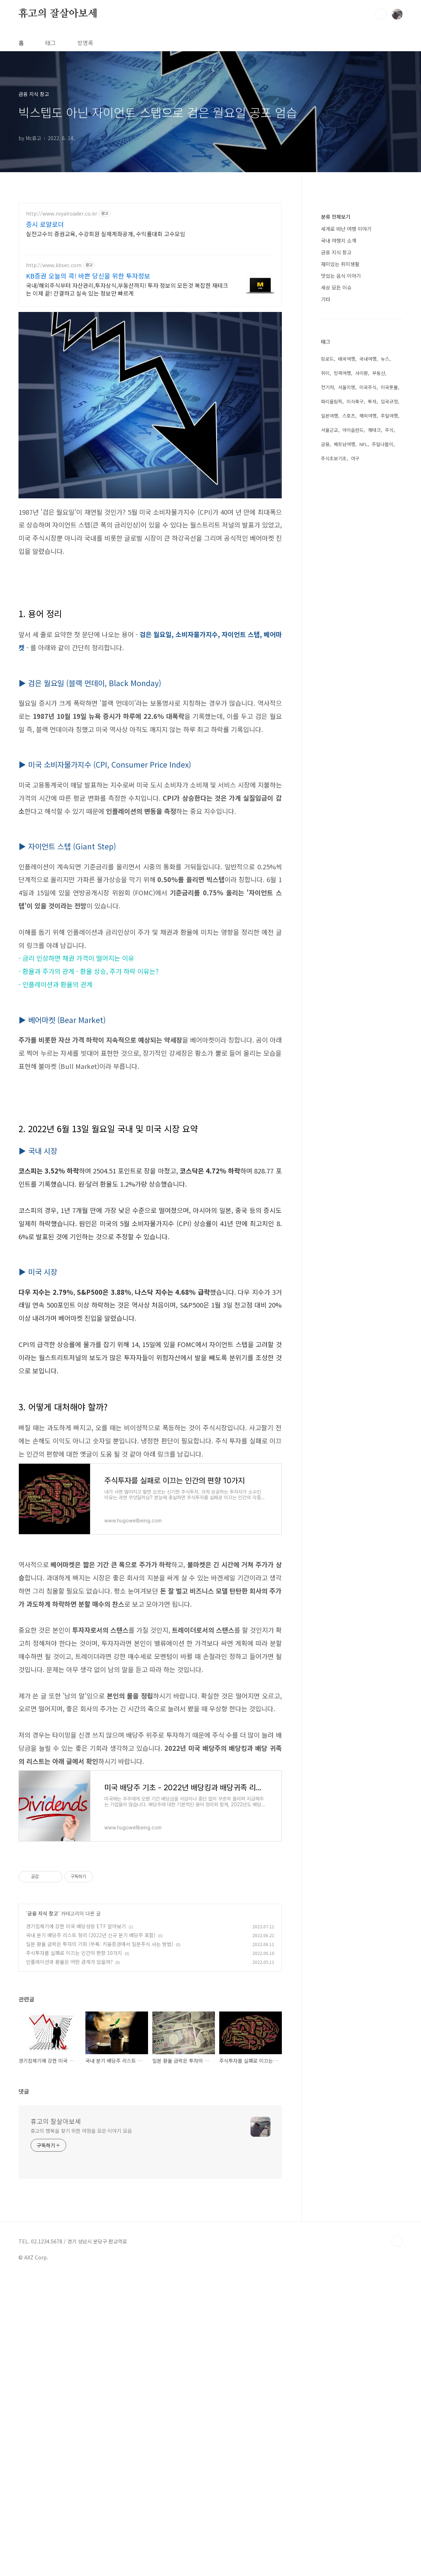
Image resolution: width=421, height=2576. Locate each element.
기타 (325, 512)
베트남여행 (344, 657)
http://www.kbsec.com (53, 265)
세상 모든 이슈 (336, 500)
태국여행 (346, 572)
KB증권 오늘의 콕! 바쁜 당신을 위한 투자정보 (88, 275)
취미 (325, 586)
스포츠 (348, 629)
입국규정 (389, 614)
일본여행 (329, 629)
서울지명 (346, 600)
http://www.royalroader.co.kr (61, 214)
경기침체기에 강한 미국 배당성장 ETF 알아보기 (76, 2125)
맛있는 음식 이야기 (341, 489)
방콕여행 (342, 586)
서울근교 (329, 643)
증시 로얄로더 (45, 224)
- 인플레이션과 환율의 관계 (56, 984)
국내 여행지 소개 (338, 453)
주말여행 (389, 629)
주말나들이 (382, 657)
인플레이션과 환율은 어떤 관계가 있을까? (69, 2160)
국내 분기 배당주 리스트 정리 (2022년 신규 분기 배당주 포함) (91, 2134)
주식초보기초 (334, 671)
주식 (389, 643)
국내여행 (368, 572)
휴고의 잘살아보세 (58, 14)
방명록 (85, 42)
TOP (397, 2440)
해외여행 (368, 629)
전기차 (327, 600)
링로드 (327, 572)
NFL (363, 657)
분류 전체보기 (335, 430)
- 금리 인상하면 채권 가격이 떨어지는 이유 (76, 958)
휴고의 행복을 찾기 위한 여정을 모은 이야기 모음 (81, 2329)
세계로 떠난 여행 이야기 (346, 442)
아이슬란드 (353, 643)
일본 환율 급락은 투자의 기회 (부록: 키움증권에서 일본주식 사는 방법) (99, 2143)
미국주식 (368, 600)
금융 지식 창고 (42, 2112)
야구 (355, 671)
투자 (372, 614)
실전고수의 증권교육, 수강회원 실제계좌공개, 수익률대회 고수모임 (105, 233)
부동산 (378, 586)
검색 (380, 14)
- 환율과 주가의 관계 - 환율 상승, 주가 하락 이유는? (89, 971)
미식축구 (355, 614)
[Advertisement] (150, 1135)
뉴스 (385, 572)
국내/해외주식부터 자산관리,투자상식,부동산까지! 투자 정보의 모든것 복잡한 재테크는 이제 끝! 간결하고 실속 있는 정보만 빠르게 (127, 289)
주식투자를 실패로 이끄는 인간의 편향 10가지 (74, 2152)
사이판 (361, 586)
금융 (325, 657)
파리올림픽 (331, 614)
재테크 (374, 643)
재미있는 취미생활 (340, 477)
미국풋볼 (389, 600)
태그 (50, 42)
